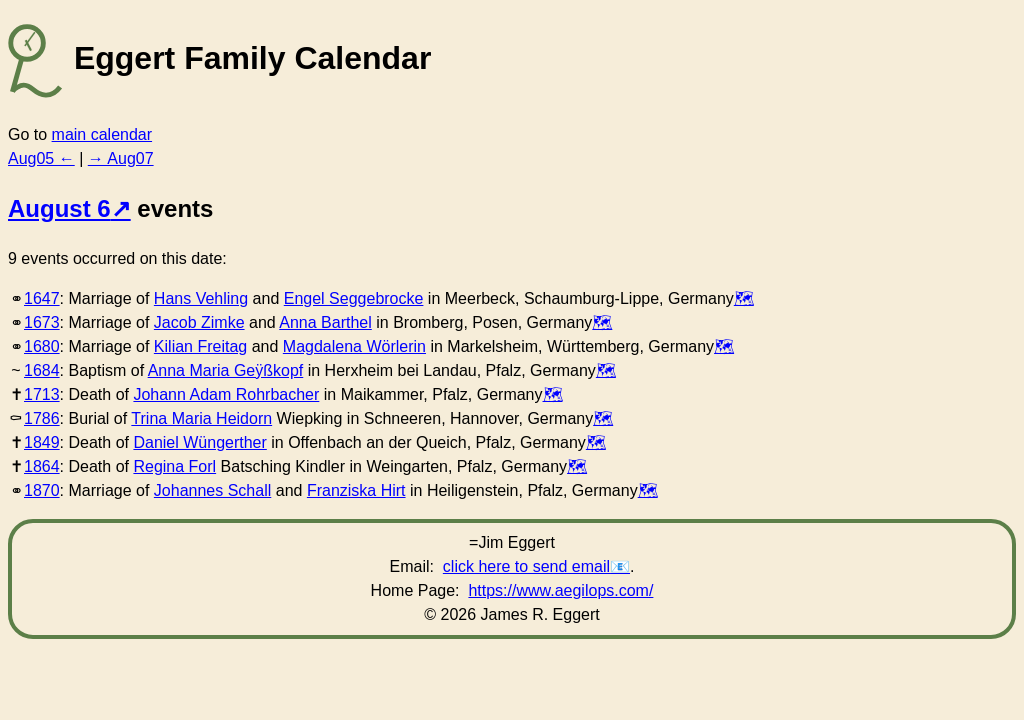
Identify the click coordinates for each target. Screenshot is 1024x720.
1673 (42, 322)
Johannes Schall (212, 490)
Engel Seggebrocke (354, 298)
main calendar (102, 134)
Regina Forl (174, 466)
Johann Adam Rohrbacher (226, 394)
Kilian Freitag (200, 346)
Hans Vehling (201, 298)
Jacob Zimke (199, 322)
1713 (42, 394)
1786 (42, 418)
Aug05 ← (41, 158)
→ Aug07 (121, 158)
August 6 (59, 208)
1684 (42, 370)
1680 (42, 346)
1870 (42, 490)
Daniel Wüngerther (199, 442)
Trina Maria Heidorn (201, 418)
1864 (42, 466)
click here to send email (526, 566)
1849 (42, 442)
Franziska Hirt (356, 490)
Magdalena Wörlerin (354, 346)
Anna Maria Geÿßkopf (226, 370)
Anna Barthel (325, 322)
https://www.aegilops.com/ (560, 590)
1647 (42, 298)
